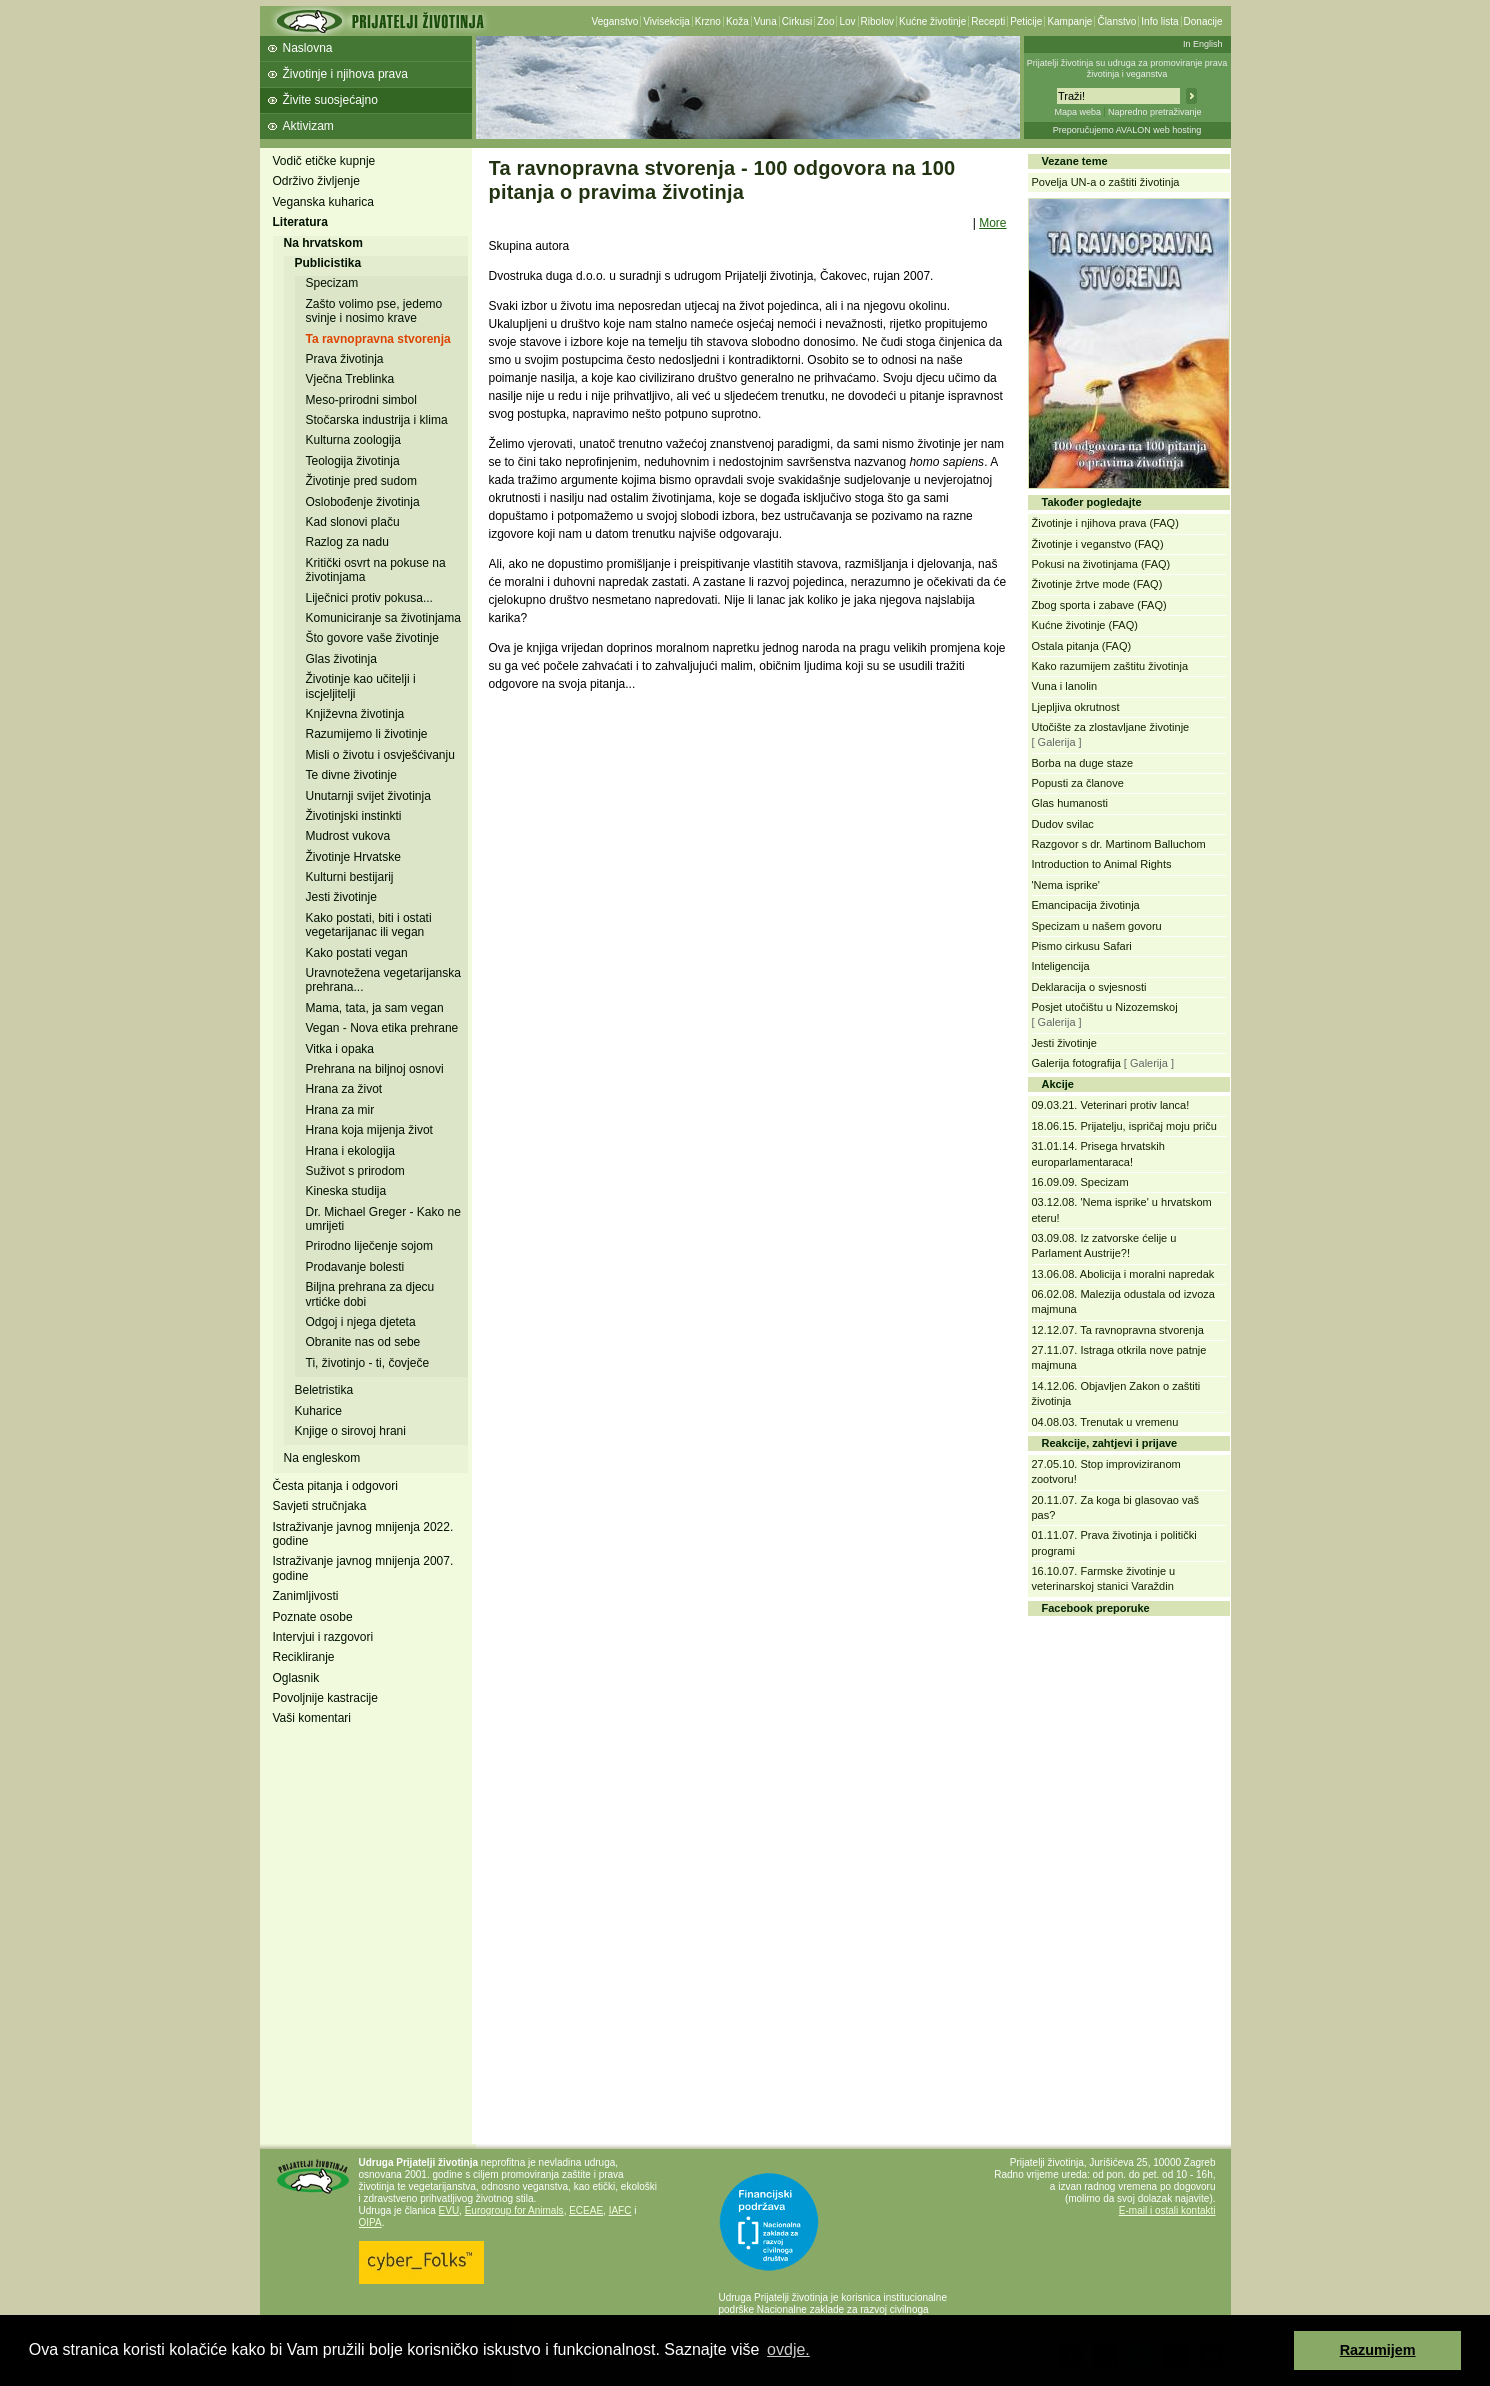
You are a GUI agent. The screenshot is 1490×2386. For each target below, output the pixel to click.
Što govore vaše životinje (372, 638)
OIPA (370, 2222)
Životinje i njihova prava (345, 74)
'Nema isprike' (1066, 885)
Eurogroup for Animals (514, 2210)
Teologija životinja (353, 461)
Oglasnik (296, 1678)
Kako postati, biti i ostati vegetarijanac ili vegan (369, 925)
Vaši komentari (312, 1718)
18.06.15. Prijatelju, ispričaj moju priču (1124, 1126)
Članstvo (1116, 21)
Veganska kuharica (323, 202)
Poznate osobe (313, 1617)
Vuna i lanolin (1065, 686)
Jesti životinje (341, 897)
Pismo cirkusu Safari (1082, 946)
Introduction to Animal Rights (1102, 864)
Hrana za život (344, 1089)
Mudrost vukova (348, 836)
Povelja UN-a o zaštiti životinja (1106, 182)
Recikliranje (304, 1657)
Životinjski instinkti (354, 816)
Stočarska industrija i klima (377, 420)
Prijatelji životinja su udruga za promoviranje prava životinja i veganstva (1127, 68)
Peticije (1026, 21)
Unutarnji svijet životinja (368, 796)
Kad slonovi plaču (353, 522)
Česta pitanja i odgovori (335, 1486)
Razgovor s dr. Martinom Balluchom (1119, 844)
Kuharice (318, 1411)
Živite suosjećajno (330, 100)
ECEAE (586, 2210)
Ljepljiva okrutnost (1076, 707)
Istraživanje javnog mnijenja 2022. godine (363, 1534)
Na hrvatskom (323, 243)
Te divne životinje (351, 775)
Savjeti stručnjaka (320, 1506)
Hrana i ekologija (350, 1151)
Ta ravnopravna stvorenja (378, 339)
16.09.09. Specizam (1080, 1182)
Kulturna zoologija (353, 440)
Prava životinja (345, 359)
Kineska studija (346, 1191)
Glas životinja (341, 659)
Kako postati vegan (357, 953)
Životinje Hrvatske (353, 857)
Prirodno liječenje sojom (369, 1246)
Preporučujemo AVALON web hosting (1127, 130)
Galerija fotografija (1076, 1063)
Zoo (825, 21)
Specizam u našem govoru (1097, 926)
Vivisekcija (666, 21)
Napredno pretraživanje (1155, 112)
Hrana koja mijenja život (369, 1130)
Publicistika (328, 263)
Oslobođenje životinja (363, 502)
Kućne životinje (932, 21)
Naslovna (308, 48)
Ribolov (877, 21)
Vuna (765, 21)
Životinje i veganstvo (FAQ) (1098, 544)
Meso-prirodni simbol (361, 400)
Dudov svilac (1063, 824)
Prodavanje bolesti (355, 1267)
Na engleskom (322, 1458)
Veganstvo (615, 21)
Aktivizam (308, 126)
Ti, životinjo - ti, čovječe (368, 1363)
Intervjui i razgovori (323, 1637)
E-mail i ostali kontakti (1167, 2210)
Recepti (988, 21)
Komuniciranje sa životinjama (383, 618)
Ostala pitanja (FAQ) (1082, 646)
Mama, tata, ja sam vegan (375, 1008)
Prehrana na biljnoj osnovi (375, 1069)
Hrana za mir (340, 1110)
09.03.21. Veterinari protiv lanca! (1111, 1105)
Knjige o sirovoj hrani (350, 1431)
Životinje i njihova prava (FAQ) (1105, 523)
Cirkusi (797, 21)
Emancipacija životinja (1086, 905)
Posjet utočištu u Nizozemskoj (1105, 1007)
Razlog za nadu (347, 542)
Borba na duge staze (1083, 763)
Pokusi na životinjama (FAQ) (1101, 564)
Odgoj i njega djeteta (361, 1322)
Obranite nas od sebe (363, 1342)
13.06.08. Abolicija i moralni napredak (1123, 1274)
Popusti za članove (1078, 783)
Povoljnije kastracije (325, 1698)
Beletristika (324, 1390)
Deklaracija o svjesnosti (1089, 987)
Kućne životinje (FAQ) (1085, 625)
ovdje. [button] (788, 2349)
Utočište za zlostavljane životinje (1111, 727)
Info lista (1159, 21)
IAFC (620, 2210)
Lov (847, 21)
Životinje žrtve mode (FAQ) (1097, 584)
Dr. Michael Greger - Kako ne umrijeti (383, 1219)
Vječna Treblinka (350, 379)
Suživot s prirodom (355, 1171)
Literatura (300, 222)
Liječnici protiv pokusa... (369, 598)
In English (1203, 44)
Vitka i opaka (340, 1049)
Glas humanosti (1070, 803)
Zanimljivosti (306, 1596)
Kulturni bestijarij (350, 877)
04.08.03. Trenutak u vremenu (1105, 1422)
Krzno (708, 21)
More (992, 223)
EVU (449, 2210)
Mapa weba (1077, 112)
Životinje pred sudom (361, 481)
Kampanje (1069, 21)
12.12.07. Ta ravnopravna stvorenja (1118, 1330)
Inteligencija (1061, 966)
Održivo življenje (316, 181)
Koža (737, 21)
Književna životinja (355, 714)
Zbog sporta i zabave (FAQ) (1099, 605)
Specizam (332, 283)
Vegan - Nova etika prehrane (382, 1028)
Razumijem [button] (1378, 2350)
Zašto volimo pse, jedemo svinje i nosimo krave (374, 311)
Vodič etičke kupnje (324, 161)
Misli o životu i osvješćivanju (380, 755)
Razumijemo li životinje (367, 734)
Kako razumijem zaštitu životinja (1110, 666)
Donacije (1203, 21)
